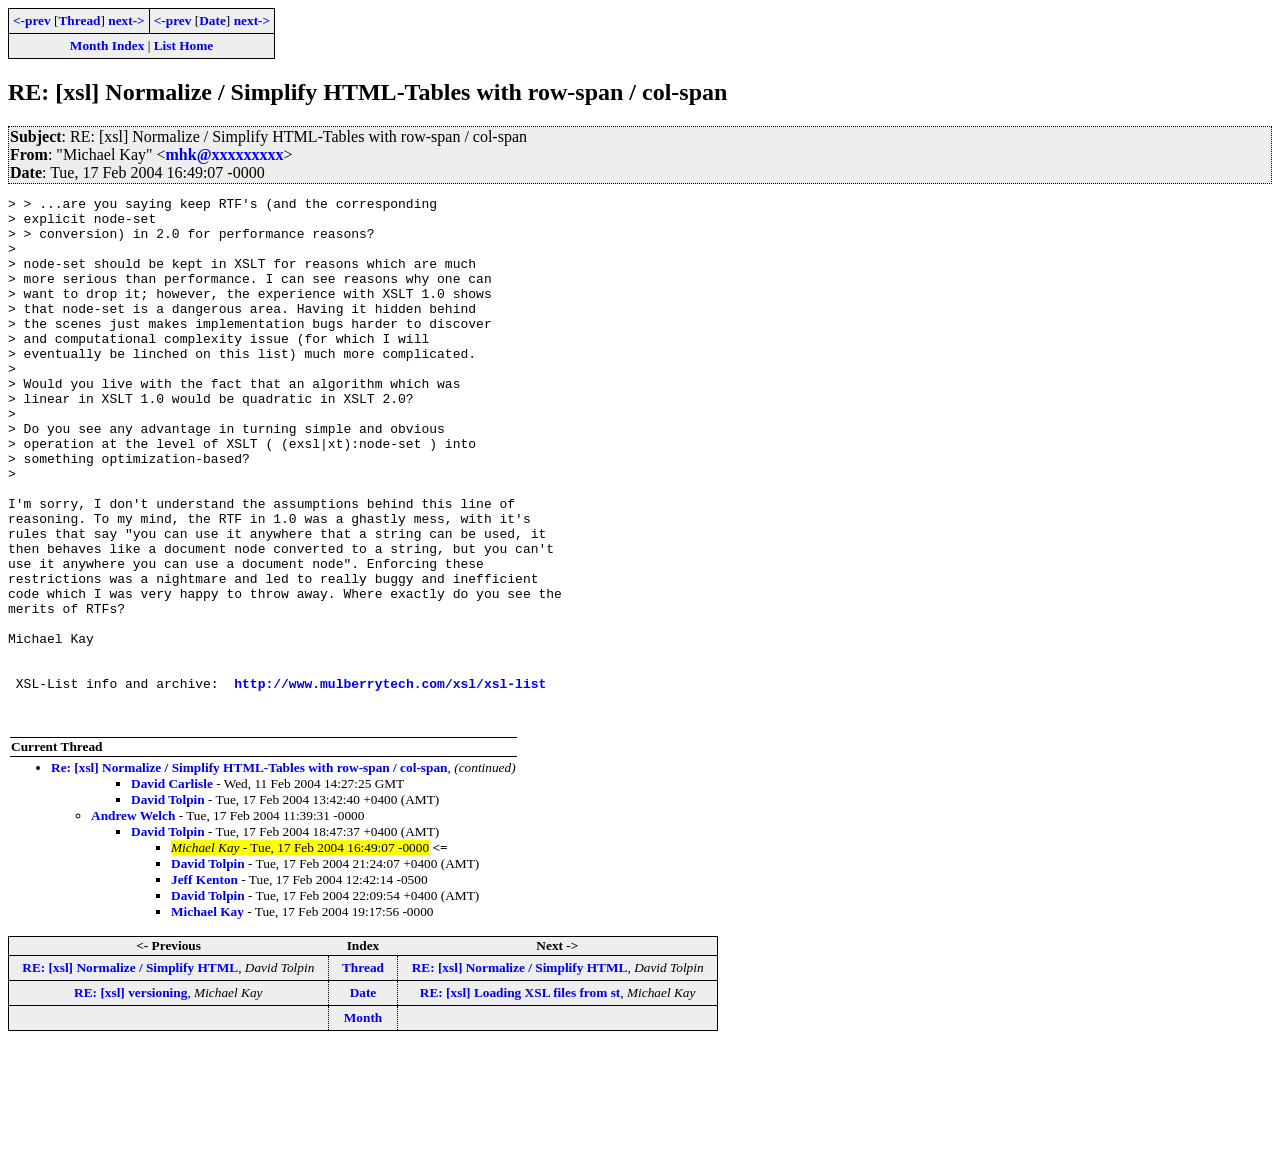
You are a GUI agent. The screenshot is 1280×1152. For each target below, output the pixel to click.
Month (363, 1122)
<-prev (32, 20)
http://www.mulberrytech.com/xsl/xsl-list (390, 782)
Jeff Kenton (204, 984)
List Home (184, 45)
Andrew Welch (133, 920)
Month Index (107, 45)
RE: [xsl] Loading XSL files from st (520, 1097)
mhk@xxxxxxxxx (225, 154)
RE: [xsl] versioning (130, 1097)
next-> (126, 20)
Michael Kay (207, 1016)
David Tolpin (168, 904)
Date (212, 20)
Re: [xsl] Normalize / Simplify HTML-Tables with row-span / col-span (249, 872)
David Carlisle (172, 888)
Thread (79, 20)
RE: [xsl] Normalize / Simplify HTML (130, 1072)
